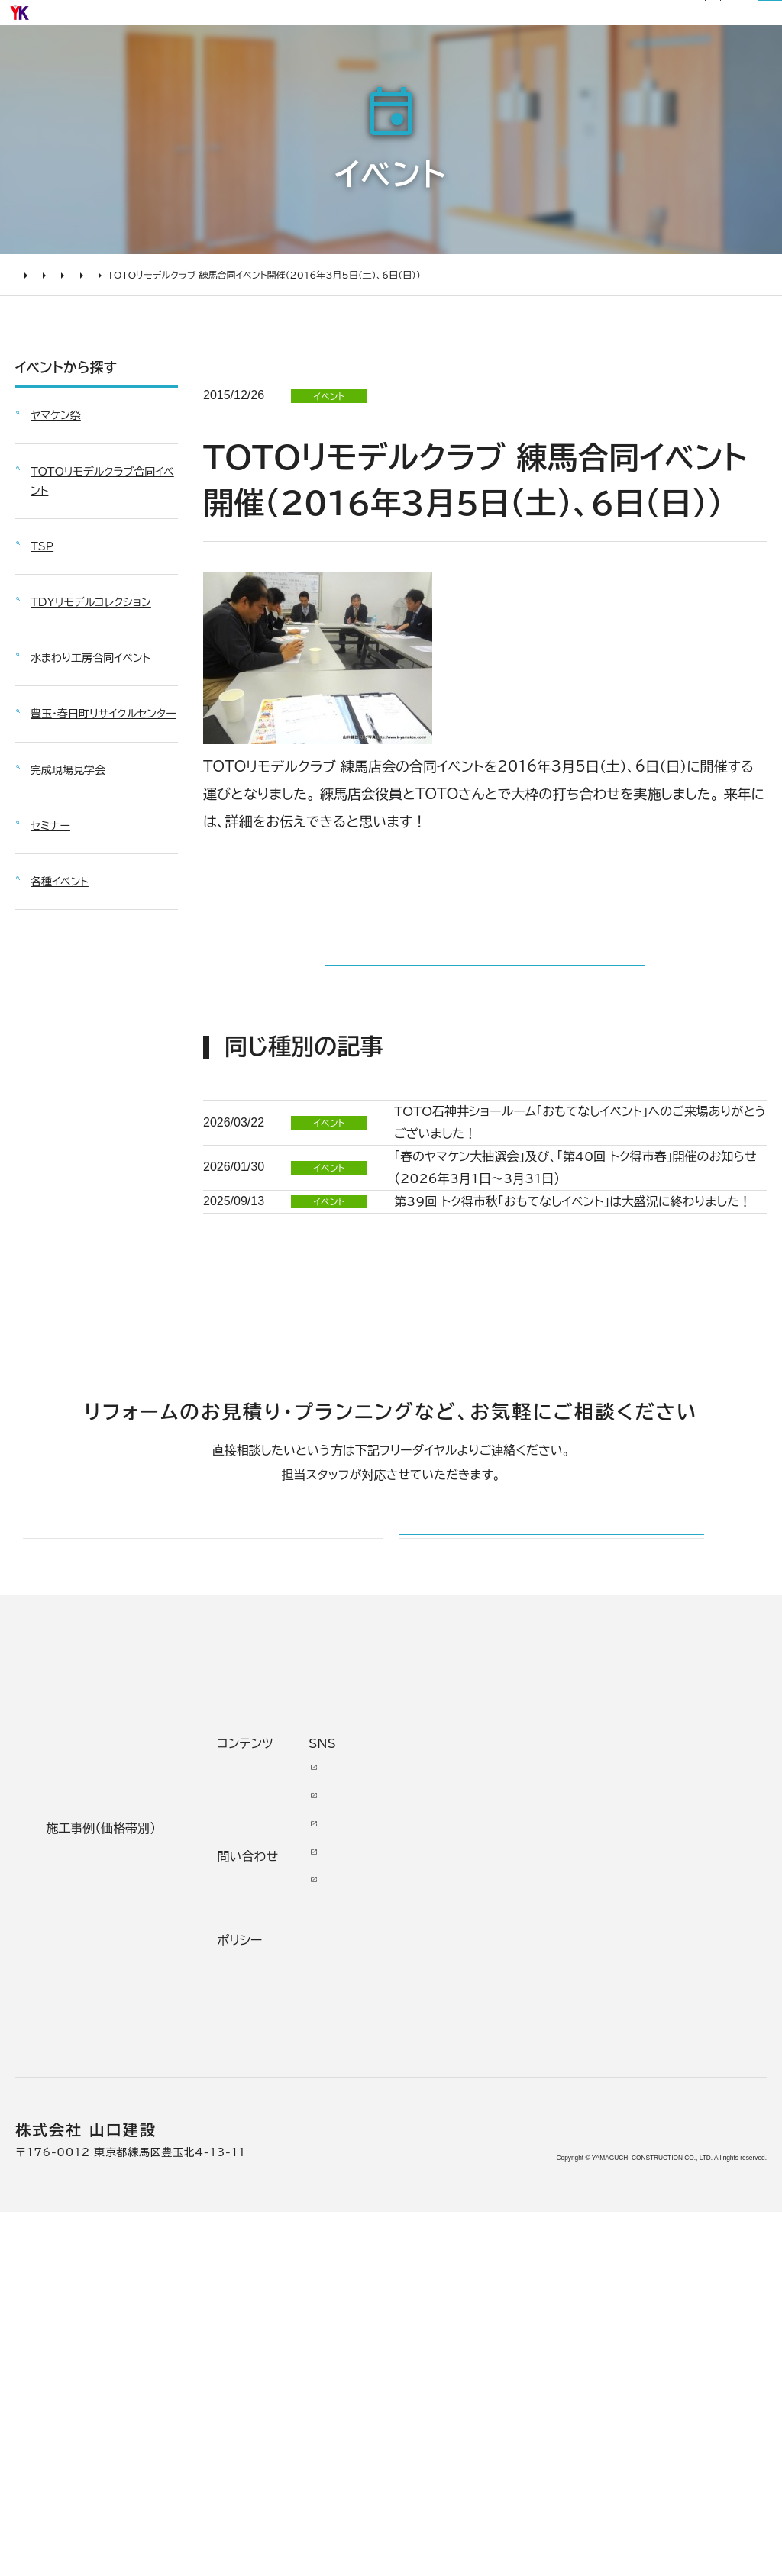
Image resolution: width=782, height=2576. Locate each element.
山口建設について (704, 63)
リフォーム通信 (329, 20)
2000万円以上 (271, 2164)
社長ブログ (396, 20)
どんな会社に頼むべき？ (100, 2113)
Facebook (682, 2104)
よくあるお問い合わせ (99, 2253)
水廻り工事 (256, 2109)
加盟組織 (424, 2192)
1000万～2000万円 (277, 2197)
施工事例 (370, 63)
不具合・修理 (551, 2235)
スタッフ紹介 (427, 2295)
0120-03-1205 (563, 20)
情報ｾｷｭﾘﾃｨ (552, 2346)
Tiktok (669, 2220)
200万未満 (260, 2305)
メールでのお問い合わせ (495, 1802)
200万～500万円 (282, 2277)
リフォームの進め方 (98, 2081)
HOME (30, 335)
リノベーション (266, 2081)
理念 (410, 2164)
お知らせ (267, 20)
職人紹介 (424, 2332)
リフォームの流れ (91, 2151)
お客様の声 (457, 63)
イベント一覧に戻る (484, 1043)
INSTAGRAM (684, 2155)
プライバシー (551, 2305)
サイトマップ (457, 20)
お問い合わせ (554, 2193)
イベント (79, 335)
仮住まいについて (94, 2178)
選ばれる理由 (276, 63)
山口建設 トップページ (75, 1948)
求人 (410, 2388)
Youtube (678, 2076)
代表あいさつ (430, 2127)
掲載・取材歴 (427, 2253)
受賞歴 (417, 2220)
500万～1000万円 (279, 2239)
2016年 (288, 335)
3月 (333, 335)
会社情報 (424, 2094)
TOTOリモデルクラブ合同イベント (183, 335)
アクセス (421, 2360)
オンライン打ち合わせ (97, 2211)
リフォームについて (572, 63)
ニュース (546, 2076)
